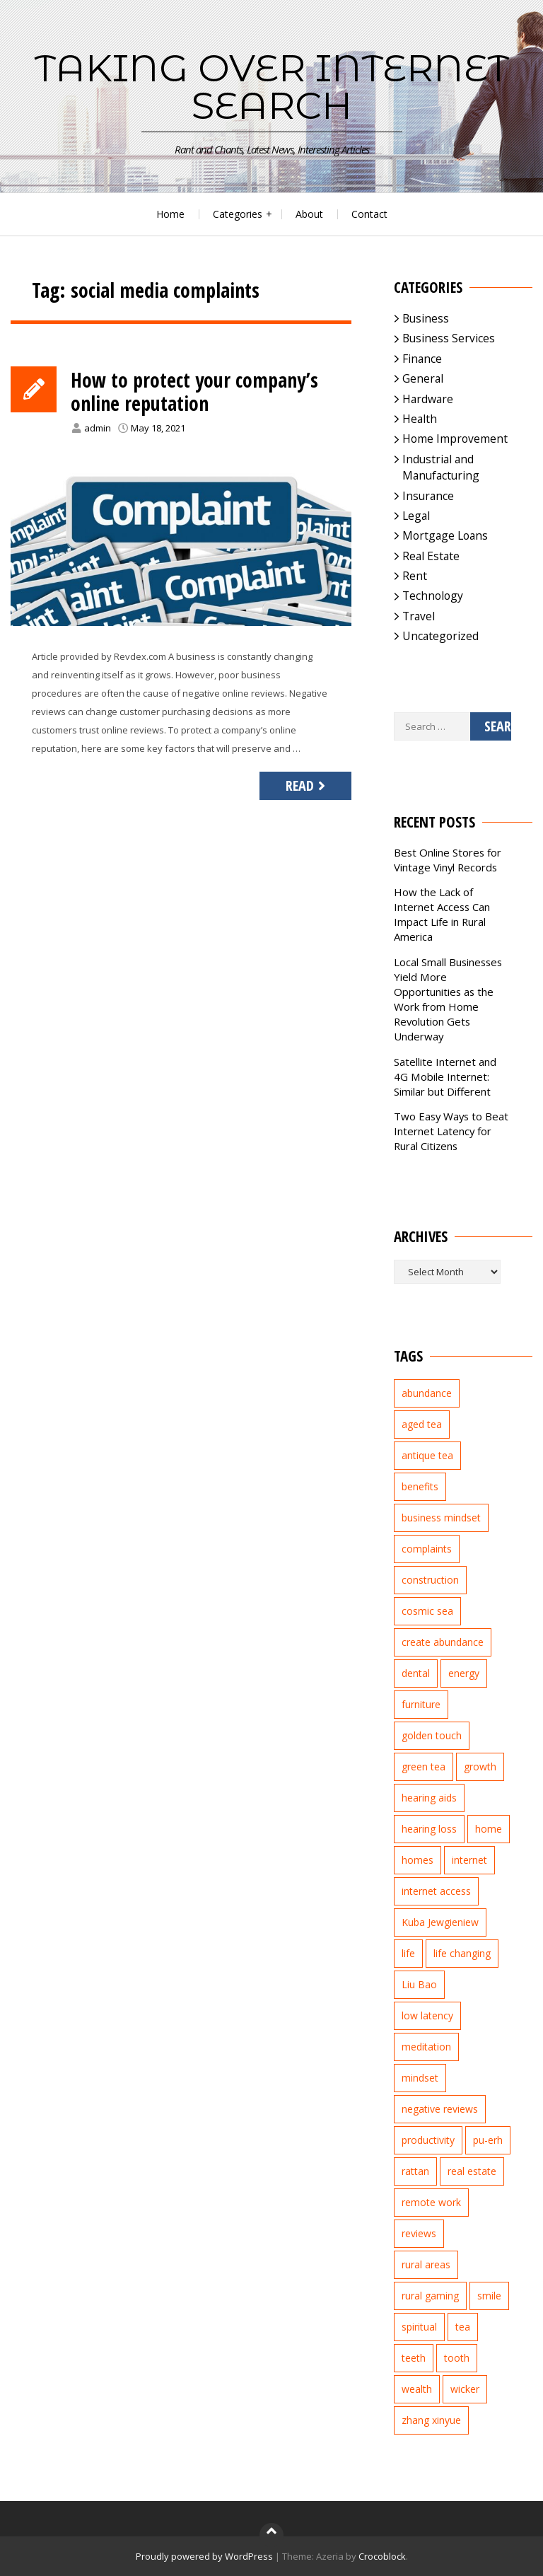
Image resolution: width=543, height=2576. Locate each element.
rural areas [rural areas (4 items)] (426, 2264)
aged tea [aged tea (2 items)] (422, 1424)
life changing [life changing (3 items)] (462, 1953)
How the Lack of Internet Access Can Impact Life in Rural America (442, 914)
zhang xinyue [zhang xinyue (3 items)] (431, 2420)
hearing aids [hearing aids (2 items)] (429, 1797)
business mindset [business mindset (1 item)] (441, 1517)
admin (97, 428)
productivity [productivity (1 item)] (428, 2140)
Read (307, 785)
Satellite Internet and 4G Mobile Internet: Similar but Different (445, 1076)
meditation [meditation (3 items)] (426, 2046)
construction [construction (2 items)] (430, 1579)
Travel (418, 616)
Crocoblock (382, 2556)
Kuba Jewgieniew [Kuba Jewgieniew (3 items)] (440, 1922)
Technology (432, 595)
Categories (237, 214)
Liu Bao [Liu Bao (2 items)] (419, 1984)
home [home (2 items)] (488, 1828)
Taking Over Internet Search (272, 86)
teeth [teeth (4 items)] (414, 2358)
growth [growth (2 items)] (480, 1766)
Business (425, 318)
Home (170, 214)
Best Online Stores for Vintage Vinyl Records (447, 859)
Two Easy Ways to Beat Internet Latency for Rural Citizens (451, 1131)
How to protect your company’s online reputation (194, 391)
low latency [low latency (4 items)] (427, 2015)
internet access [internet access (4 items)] (436, 1891)
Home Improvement (455, 438)
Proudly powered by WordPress (204, 2556)
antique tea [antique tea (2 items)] (427, 1455)
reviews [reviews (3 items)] (419, 2233)
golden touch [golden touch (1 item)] (432, 1735)
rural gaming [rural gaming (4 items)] (430, 2295)
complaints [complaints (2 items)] (427, 1548)
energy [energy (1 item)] (463, 1673)
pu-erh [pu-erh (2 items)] (488, 2140)
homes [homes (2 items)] (417, 1860)
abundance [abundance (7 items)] (427, 1393)
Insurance (428, 496)
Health (419, 419)
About (309, 214)
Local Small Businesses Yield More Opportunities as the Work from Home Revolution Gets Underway (448, 999)
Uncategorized (440, 636)
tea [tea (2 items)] (462, 2326)
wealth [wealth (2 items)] (417, 2389)
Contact (369, 214)
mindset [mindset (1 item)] (420, 2077)
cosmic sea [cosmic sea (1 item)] (427, 1611)
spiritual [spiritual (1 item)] (419, 2326)
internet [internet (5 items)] (469, 1860)
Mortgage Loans (445, 535)
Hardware (427, 399)
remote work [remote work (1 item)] (431, 2202)
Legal (416, 515)
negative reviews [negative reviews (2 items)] (440, 2109)
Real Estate (431, 556)
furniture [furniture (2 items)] (421, 1704)
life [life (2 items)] (408, 1953)
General (422, 378)
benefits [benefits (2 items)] (420, 1486)
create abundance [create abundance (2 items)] (443, 1642)
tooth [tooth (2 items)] (456, 2358)
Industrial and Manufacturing (440, 467)
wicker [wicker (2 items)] (464, 2389)
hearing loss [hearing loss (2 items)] (429, 1828)
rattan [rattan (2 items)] (415, 2171)
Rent (414, 576)
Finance (422, 358)
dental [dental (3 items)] (416, 1673)
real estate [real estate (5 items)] (472, 2171)
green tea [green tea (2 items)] (423, 1766)
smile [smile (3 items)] (489, 2295)
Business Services (448, 338)
